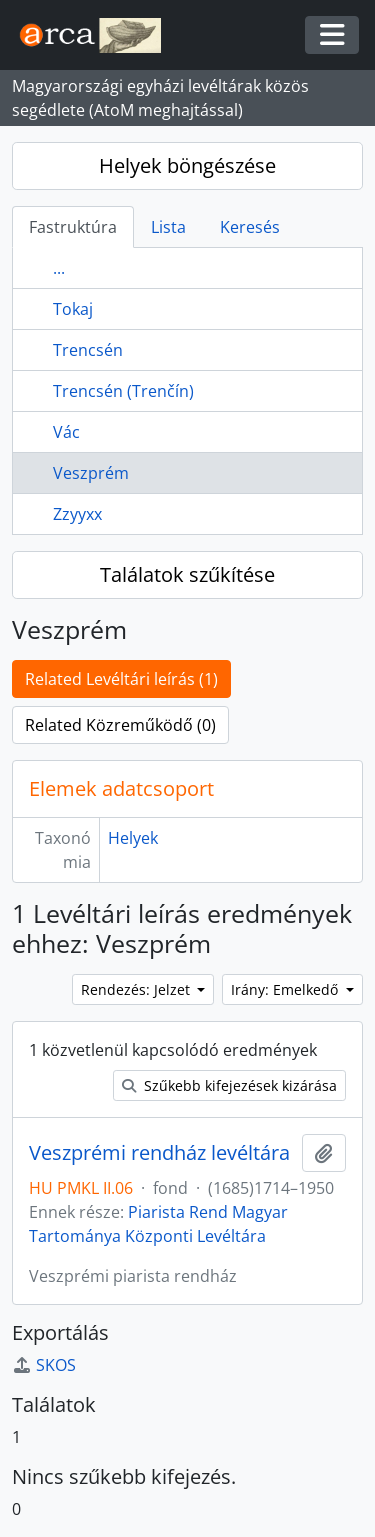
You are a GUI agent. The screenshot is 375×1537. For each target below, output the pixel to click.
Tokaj (73, 309)
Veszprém (91, 473)
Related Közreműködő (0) (120, 725)
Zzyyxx (77, 514)
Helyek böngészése (187, 165)
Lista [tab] (168, 227)
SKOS (44, 1365)
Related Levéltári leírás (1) (121, 679)
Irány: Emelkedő (286, 989)
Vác (66, 432)
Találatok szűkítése (187, 574)
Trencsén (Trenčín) (123, 391)
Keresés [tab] (250, 227)
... (59, 268)
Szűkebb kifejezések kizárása (229, 1085)
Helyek (133, 838)
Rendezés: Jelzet (137, 989)
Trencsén (88, 350)
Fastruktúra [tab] (73, 227)
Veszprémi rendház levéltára (159, 1153)
